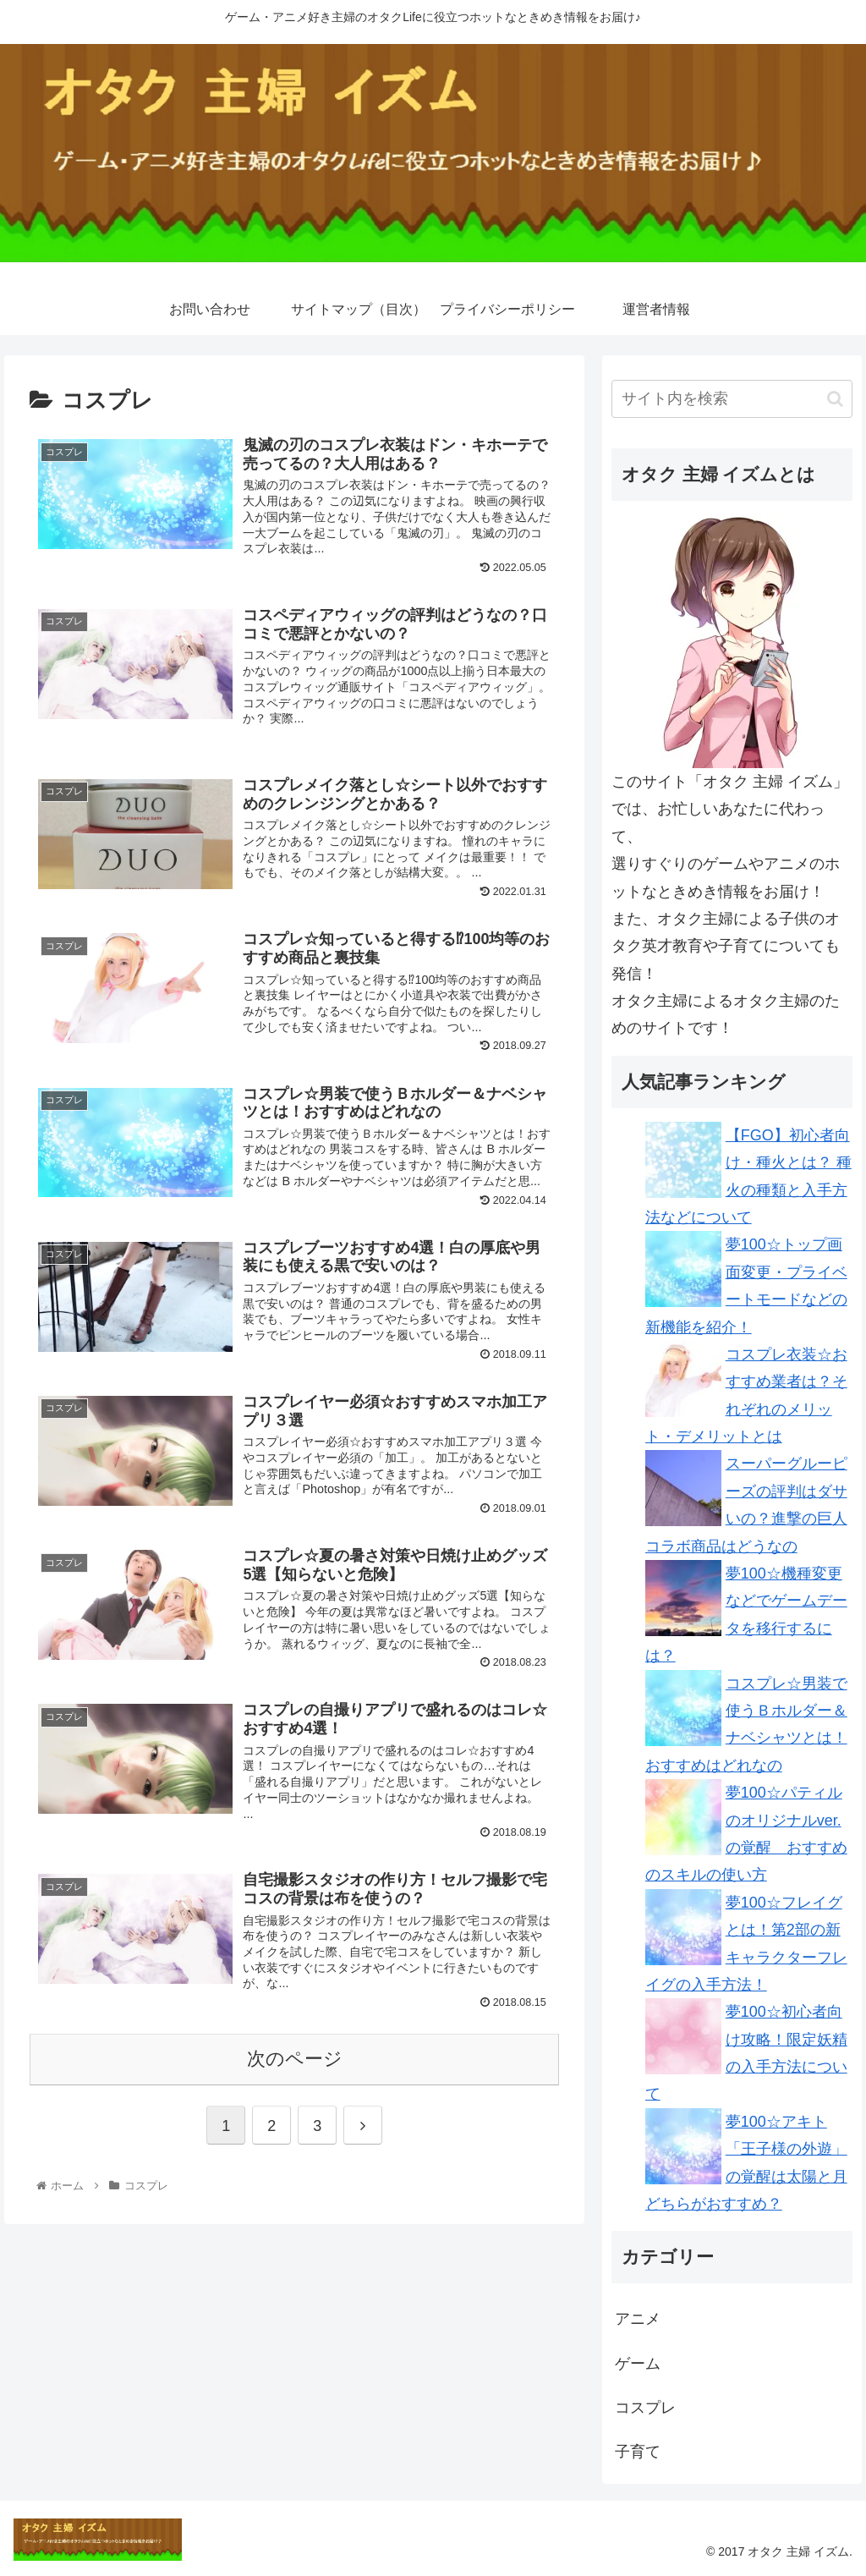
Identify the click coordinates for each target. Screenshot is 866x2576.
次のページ (295, 2058)
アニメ (637, 2318)
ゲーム (637, 2363)
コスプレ (645, 2407)
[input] (731, 399)
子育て (637, 2451)
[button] (835, 399)
